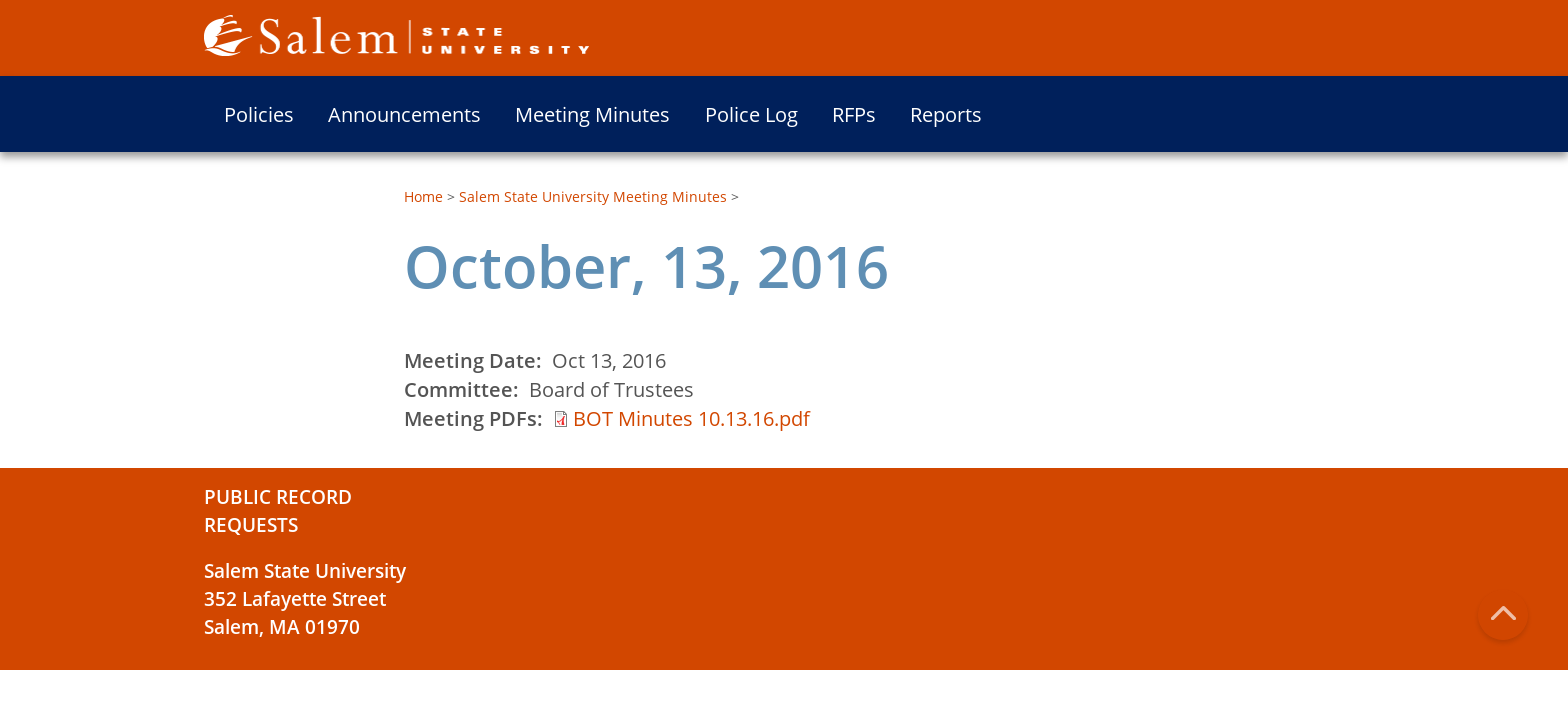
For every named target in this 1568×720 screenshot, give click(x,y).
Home (423, 196)
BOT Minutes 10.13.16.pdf (691, 418)
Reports (946, 114)
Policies (259, 114)
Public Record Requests (278, 511)
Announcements (404, 114)
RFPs (854, 114)
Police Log (751, 114)
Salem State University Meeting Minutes (593, 196)
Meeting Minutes (592, 114)
